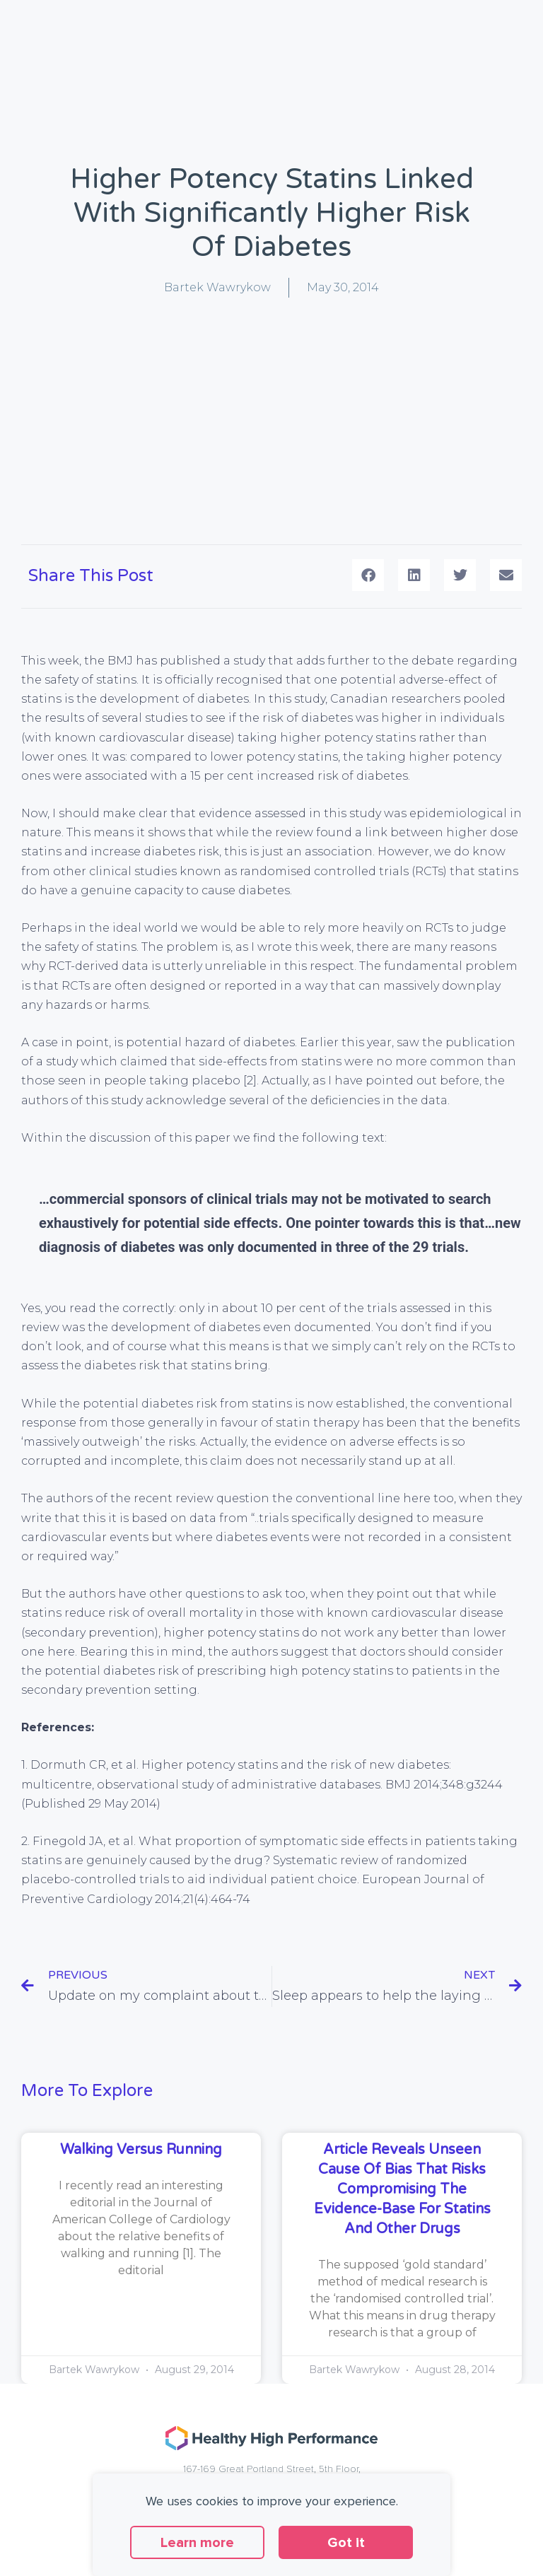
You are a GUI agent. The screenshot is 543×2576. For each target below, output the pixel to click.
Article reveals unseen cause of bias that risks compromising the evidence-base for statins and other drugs (402, 2189)
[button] (368, 575)
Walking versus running (141, 2149)
